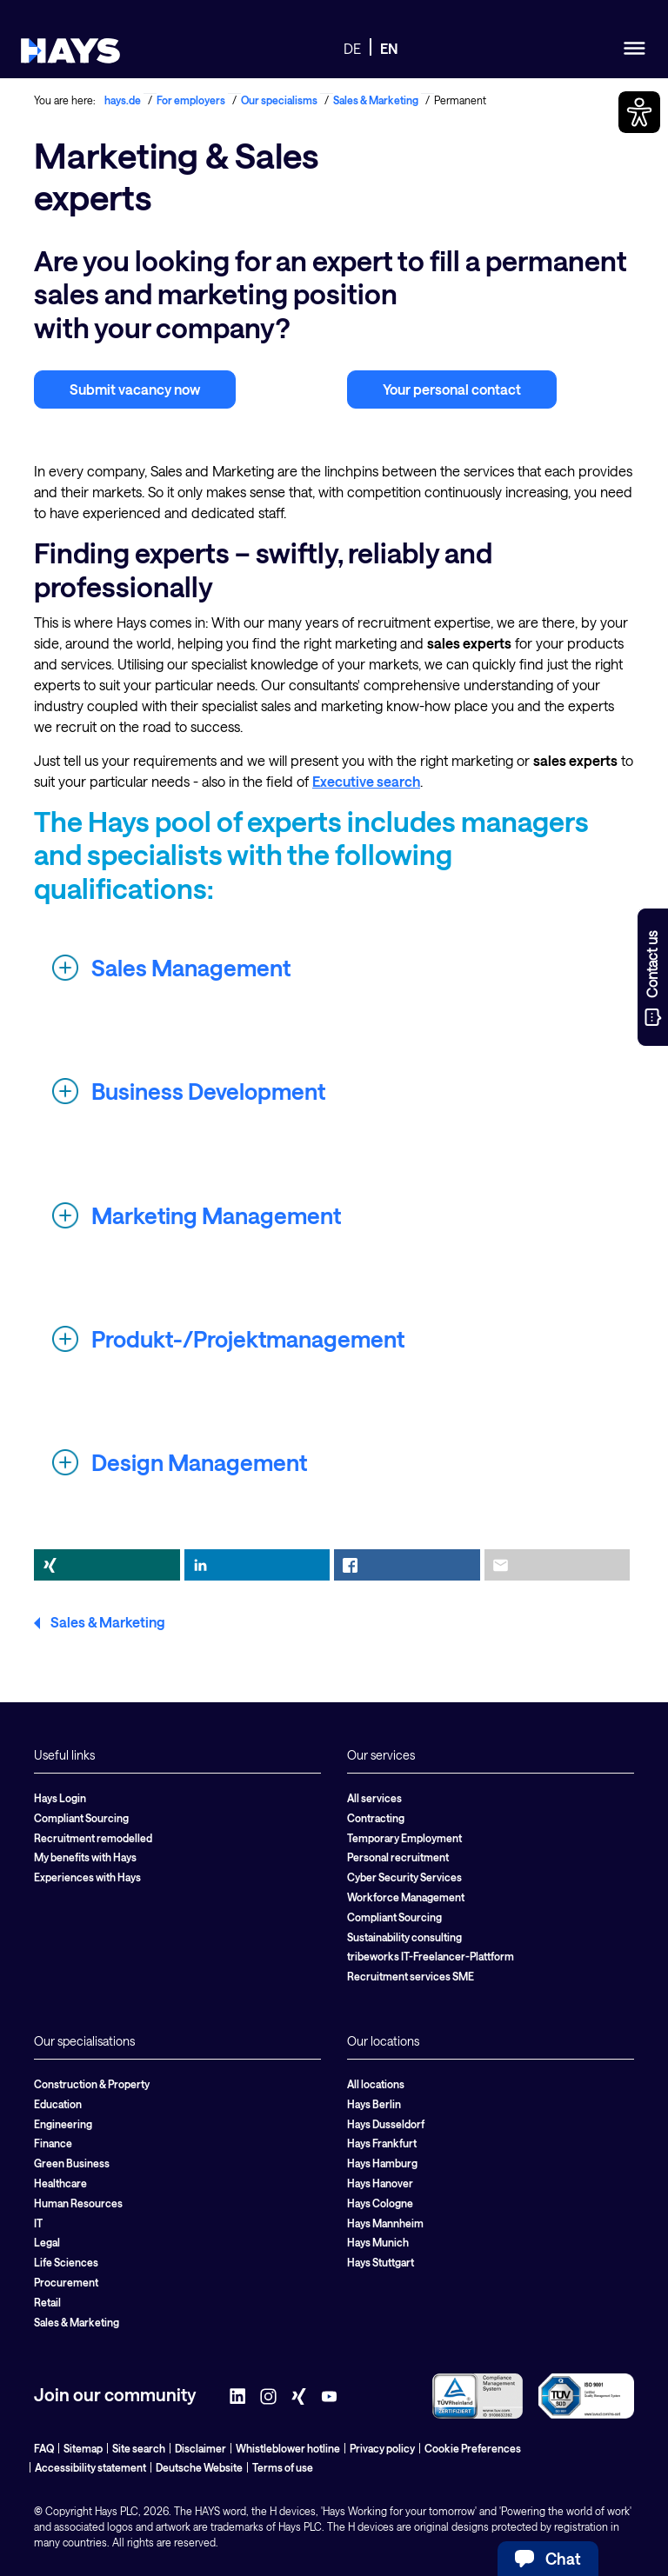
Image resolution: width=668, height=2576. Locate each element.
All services (374, 1798)
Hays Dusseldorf (385, 2124)
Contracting (375, 1818)
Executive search (366, 781)
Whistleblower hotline (288, 2448)
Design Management (199, 1461)
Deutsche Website (199, 2467)
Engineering (63, 2124)
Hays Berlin (374, 2104)
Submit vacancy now (135, 389)
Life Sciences (66, 2262)
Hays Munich (378, 2242)
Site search (138, 2448)
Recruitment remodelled (93, 1838)
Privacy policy (382, 2448)
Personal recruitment (398, 1857)
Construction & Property (92, 2084)
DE (352, 48)
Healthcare (60, 2183)
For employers (191, 100)
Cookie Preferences (472, 2448)
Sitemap (83, 2448)
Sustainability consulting (404, 1937)
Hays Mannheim (385, 2223)
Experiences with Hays (87, 1877)
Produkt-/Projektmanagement (247, 1338)
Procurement (66, 2282)
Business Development (208, 1090)
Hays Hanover (380, 2183)
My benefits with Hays (85, 1857)
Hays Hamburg (382, 2163)
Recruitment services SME (410, 1976)
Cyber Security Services (404, 1877)
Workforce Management (405, 1897)
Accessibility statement (90, 2467)
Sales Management (191, 967)
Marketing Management (216, 1214)
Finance (53, 2143)
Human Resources (78, 2203)
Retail (47, 2302)
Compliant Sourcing (81, 1818)
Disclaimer (200, 2448)
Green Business (72, 2163)
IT (38, 2223)
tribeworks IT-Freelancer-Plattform (430, 1956)
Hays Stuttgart (380, 2262)
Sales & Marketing (375, 100)
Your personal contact (452, 389)
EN (389, 48)
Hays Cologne (380, 2203)
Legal (47, 2242)
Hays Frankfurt (382, 2143)
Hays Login (60, 1798)
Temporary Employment (404, 1838)
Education (58, 2104)
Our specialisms (279, 100)
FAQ (44, 2448)
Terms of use (282, 2467)
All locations (375, 2084)
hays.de (122, 100)
